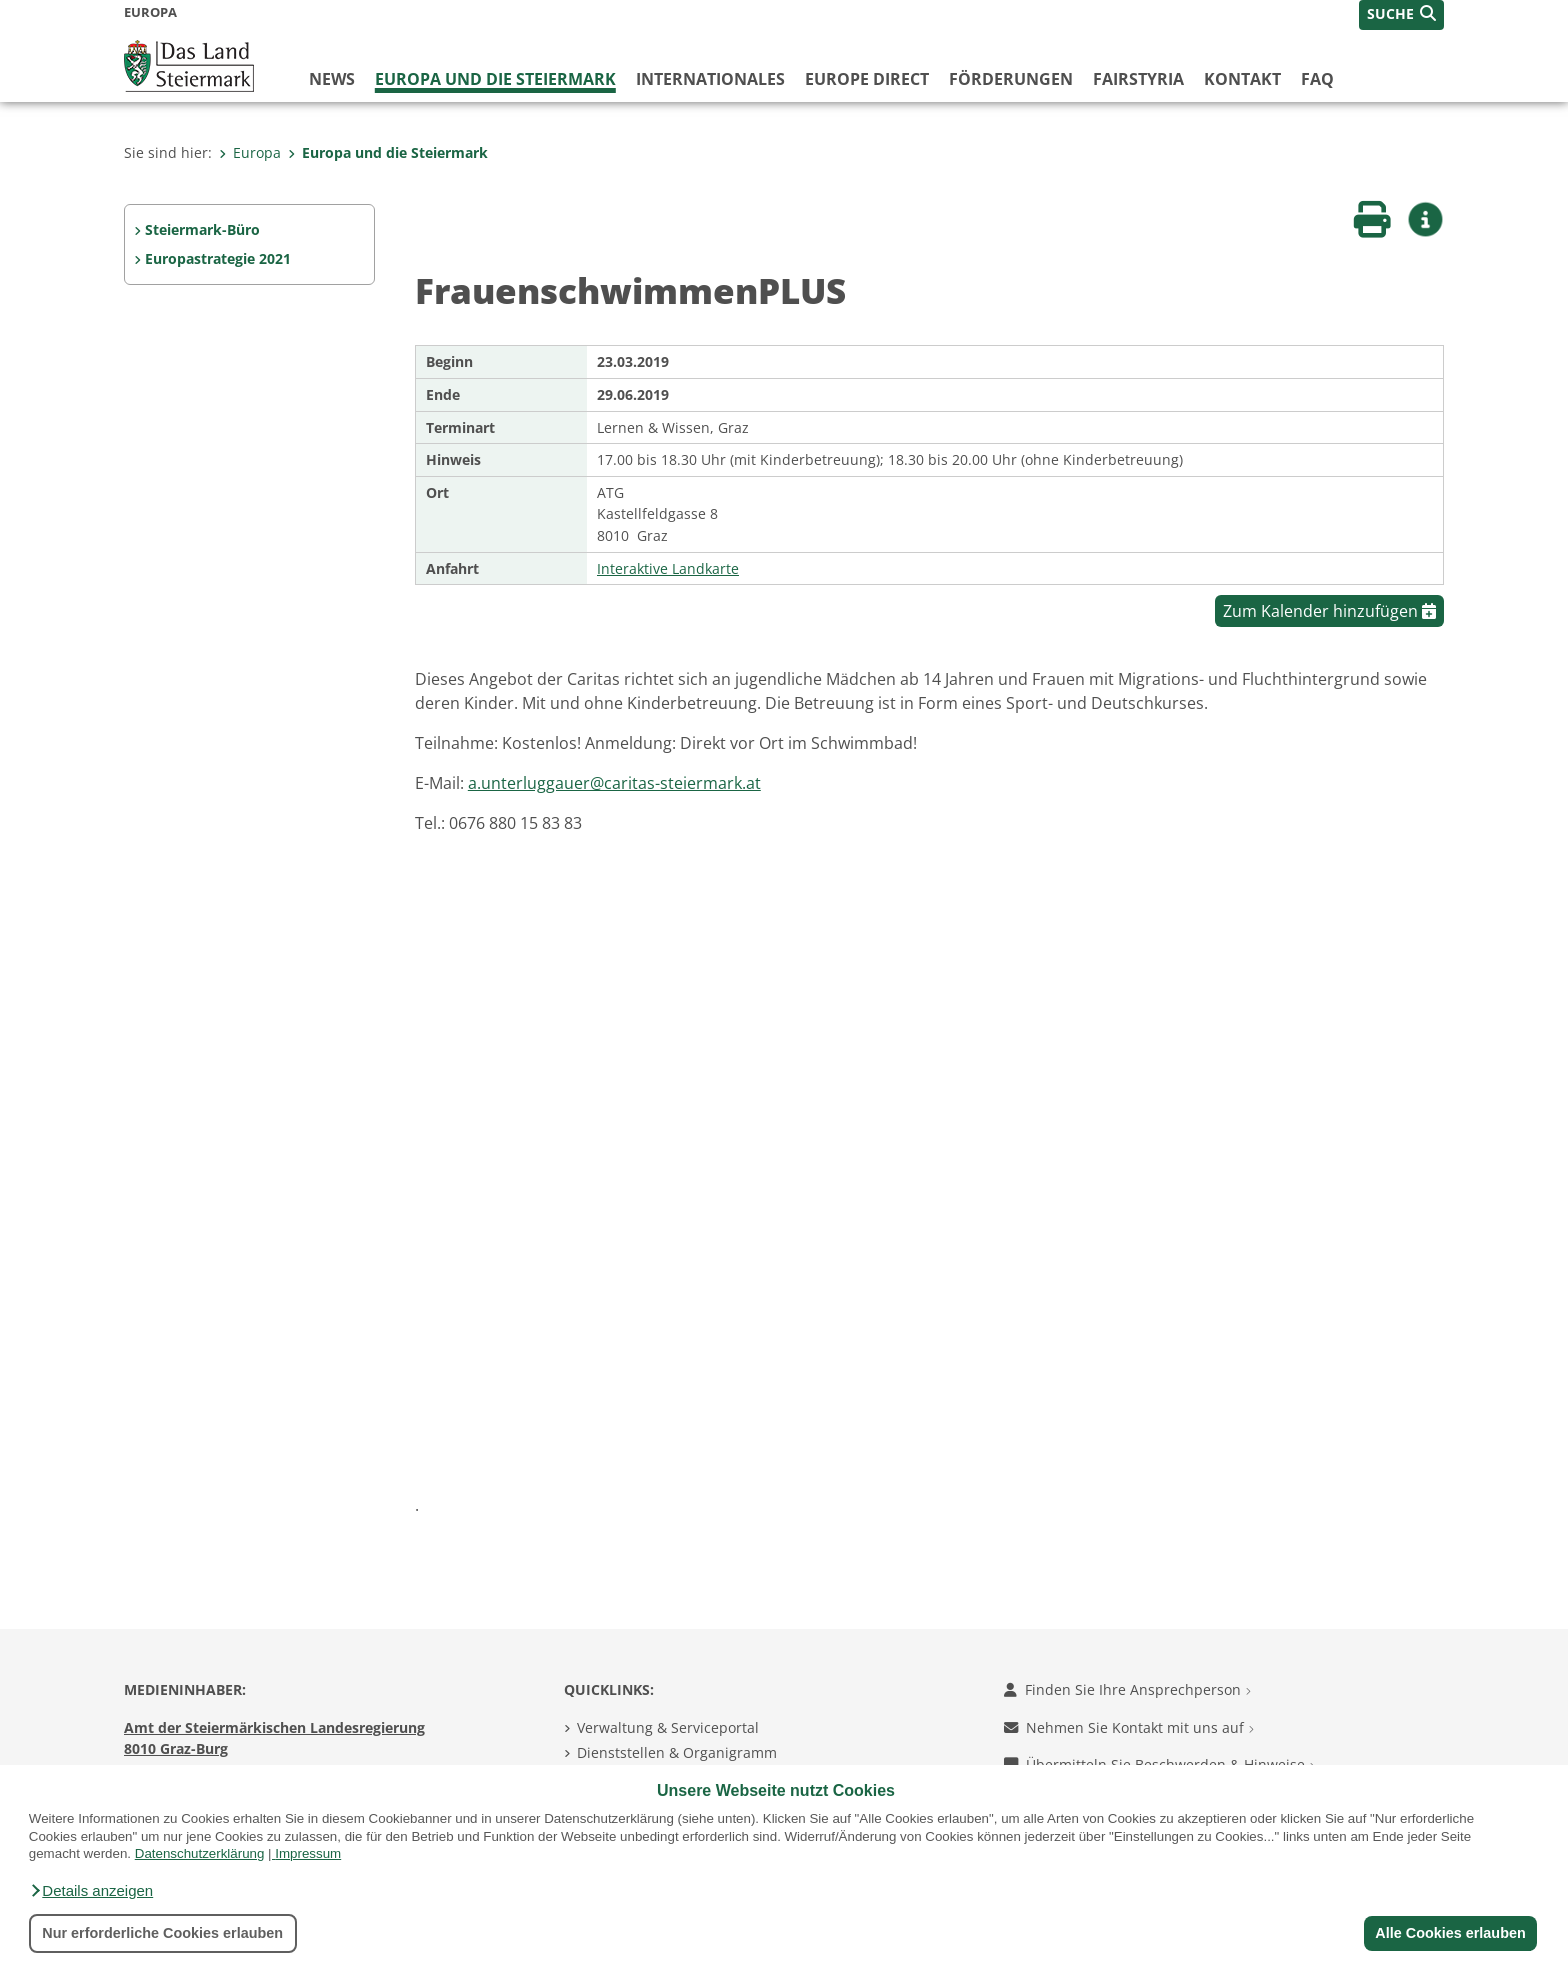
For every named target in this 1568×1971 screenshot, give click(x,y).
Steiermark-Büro (202, 229)
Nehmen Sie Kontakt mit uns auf (1129, 1727)
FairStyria (1138, 79)
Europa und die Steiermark (495, 79)
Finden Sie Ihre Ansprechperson (1127, 1689)
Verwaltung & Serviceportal (668, 1727)
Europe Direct (867, 79)
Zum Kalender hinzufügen (1329, 611)
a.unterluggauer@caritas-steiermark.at (614, 783)
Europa (250, 152)
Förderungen (1011, 79)
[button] (91, 1891)
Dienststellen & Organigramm (677, 1752)
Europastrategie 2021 (218, 258)
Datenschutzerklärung (200, 1853)
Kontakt (1242, 79)
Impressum (308, 1853)
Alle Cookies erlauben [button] (1450, 1933)
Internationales (710, 79)
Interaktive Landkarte (668, 568)
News (332, 79)
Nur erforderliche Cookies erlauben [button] (162, 1933)
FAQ (1317, 79)
